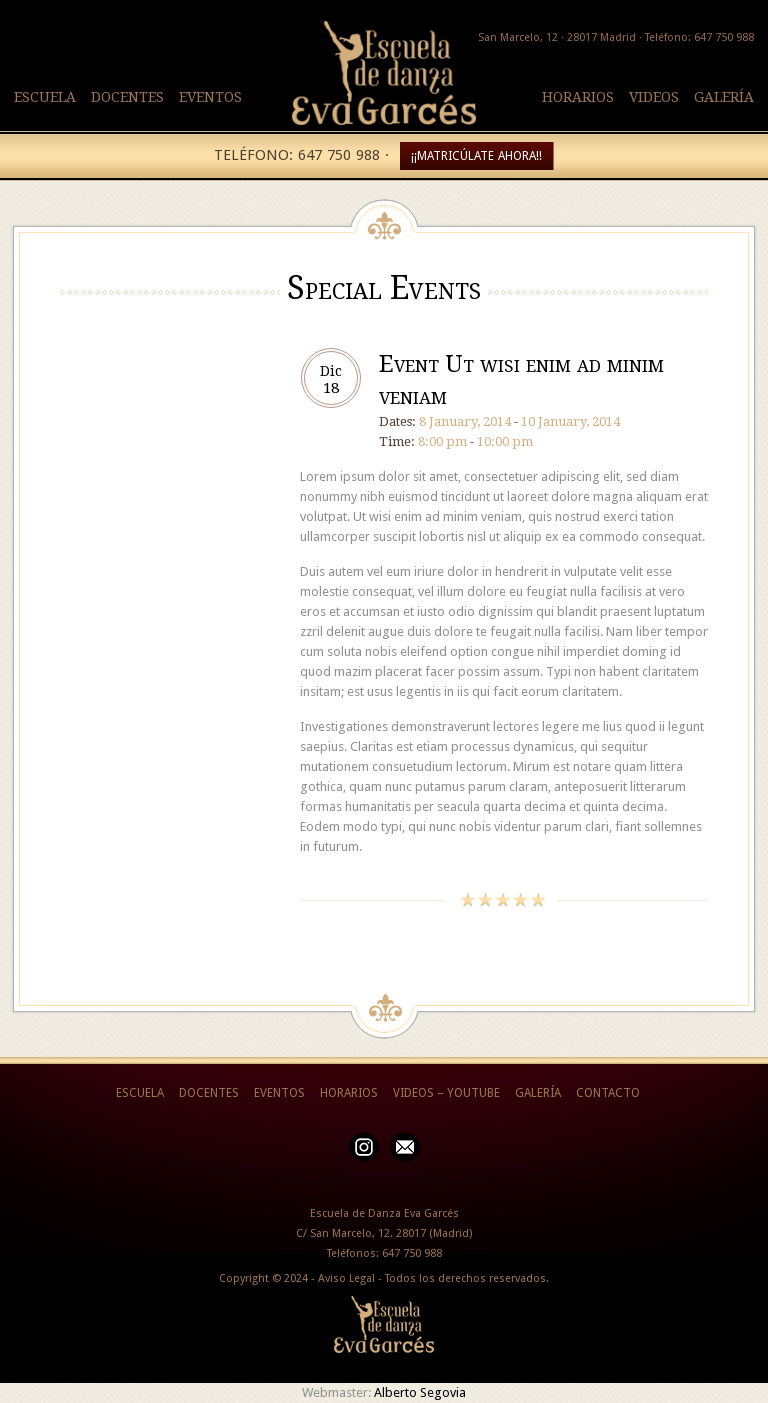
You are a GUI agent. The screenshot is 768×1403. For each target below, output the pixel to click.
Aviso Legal (346, 1278)
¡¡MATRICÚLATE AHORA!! (476, 156)
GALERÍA (724, 97)
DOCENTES (127, 97)
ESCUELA (45, 97)
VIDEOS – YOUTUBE (446, 1093)
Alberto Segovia (420, 1392)
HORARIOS (578, 97)
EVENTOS (210, 97)
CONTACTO (608, 1093)
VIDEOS (654, 97)
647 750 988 (412, 1253)
